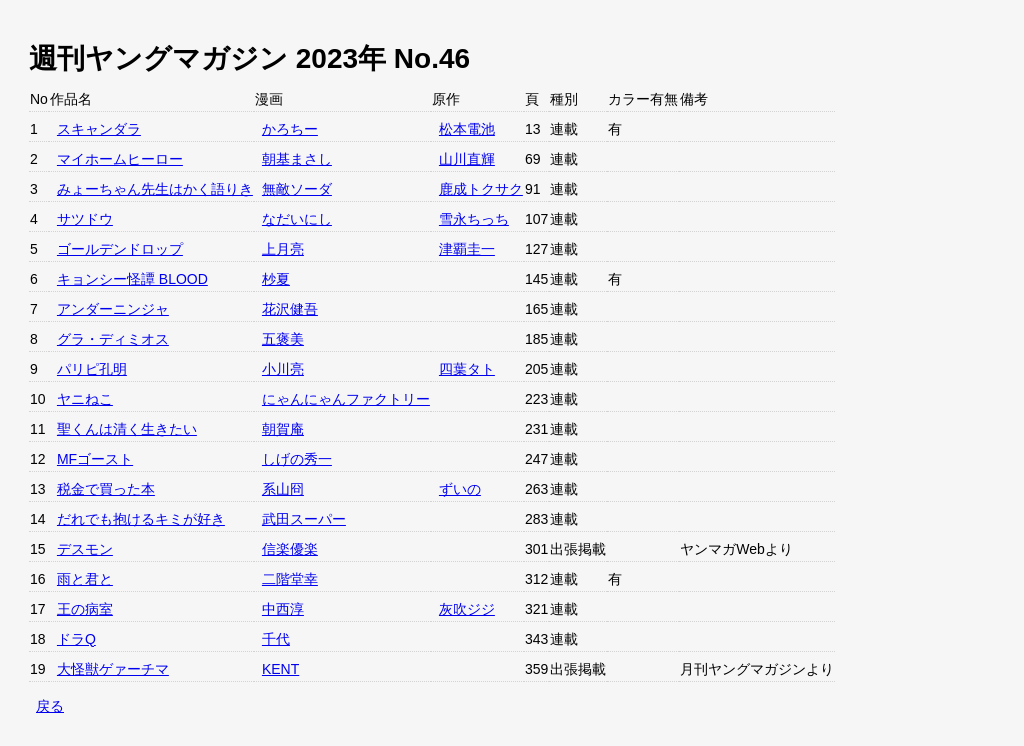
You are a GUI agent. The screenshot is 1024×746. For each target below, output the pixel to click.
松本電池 (467, 129)
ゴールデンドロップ (120, 249)
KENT (280, 669)
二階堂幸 (290, 579)
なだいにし (297, 219)
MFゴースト (95, 459)
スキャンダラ (99, 129)
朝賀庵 (283, 429)
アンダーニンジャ (113, 309)
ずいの (460, 489)
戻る (50, 706)
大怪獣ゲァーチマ (113, 669)
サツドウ (85, 219)
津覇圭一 (467, 249)
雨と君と (85, 579)
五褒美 (283, 339)
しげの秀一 (297, 459)
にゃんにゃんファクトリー (346, 399)
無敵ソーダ (297, 189)
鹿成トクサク (481, 189)
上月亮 (283, 249)
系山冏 (283, 489)
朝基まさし (297, 159)
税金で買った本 (106, 489)
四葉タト (467, 369)
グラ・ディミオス (113, 339)
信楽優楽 (290, 549)
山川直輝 (467, 159)
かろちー (290, 129)
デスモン (85, 549)
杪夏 (276, 279)
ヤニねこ (85, 399)
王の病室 (85, 609)
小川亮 (283, 369)
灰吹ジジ (467, 609)
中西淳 (283, 609)
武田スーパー (304, 519)
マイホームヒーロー (120, 159)
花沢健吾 (290, 309)
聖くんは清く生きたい (127, 429)
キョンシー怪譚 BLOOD (132, 279)
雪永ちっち (474, 219)
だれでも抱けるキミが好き (141, 519)
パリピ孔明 (92, 369)
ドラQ (76, 639)
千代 (276, 639)
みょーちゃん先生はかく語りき (155, 189)
